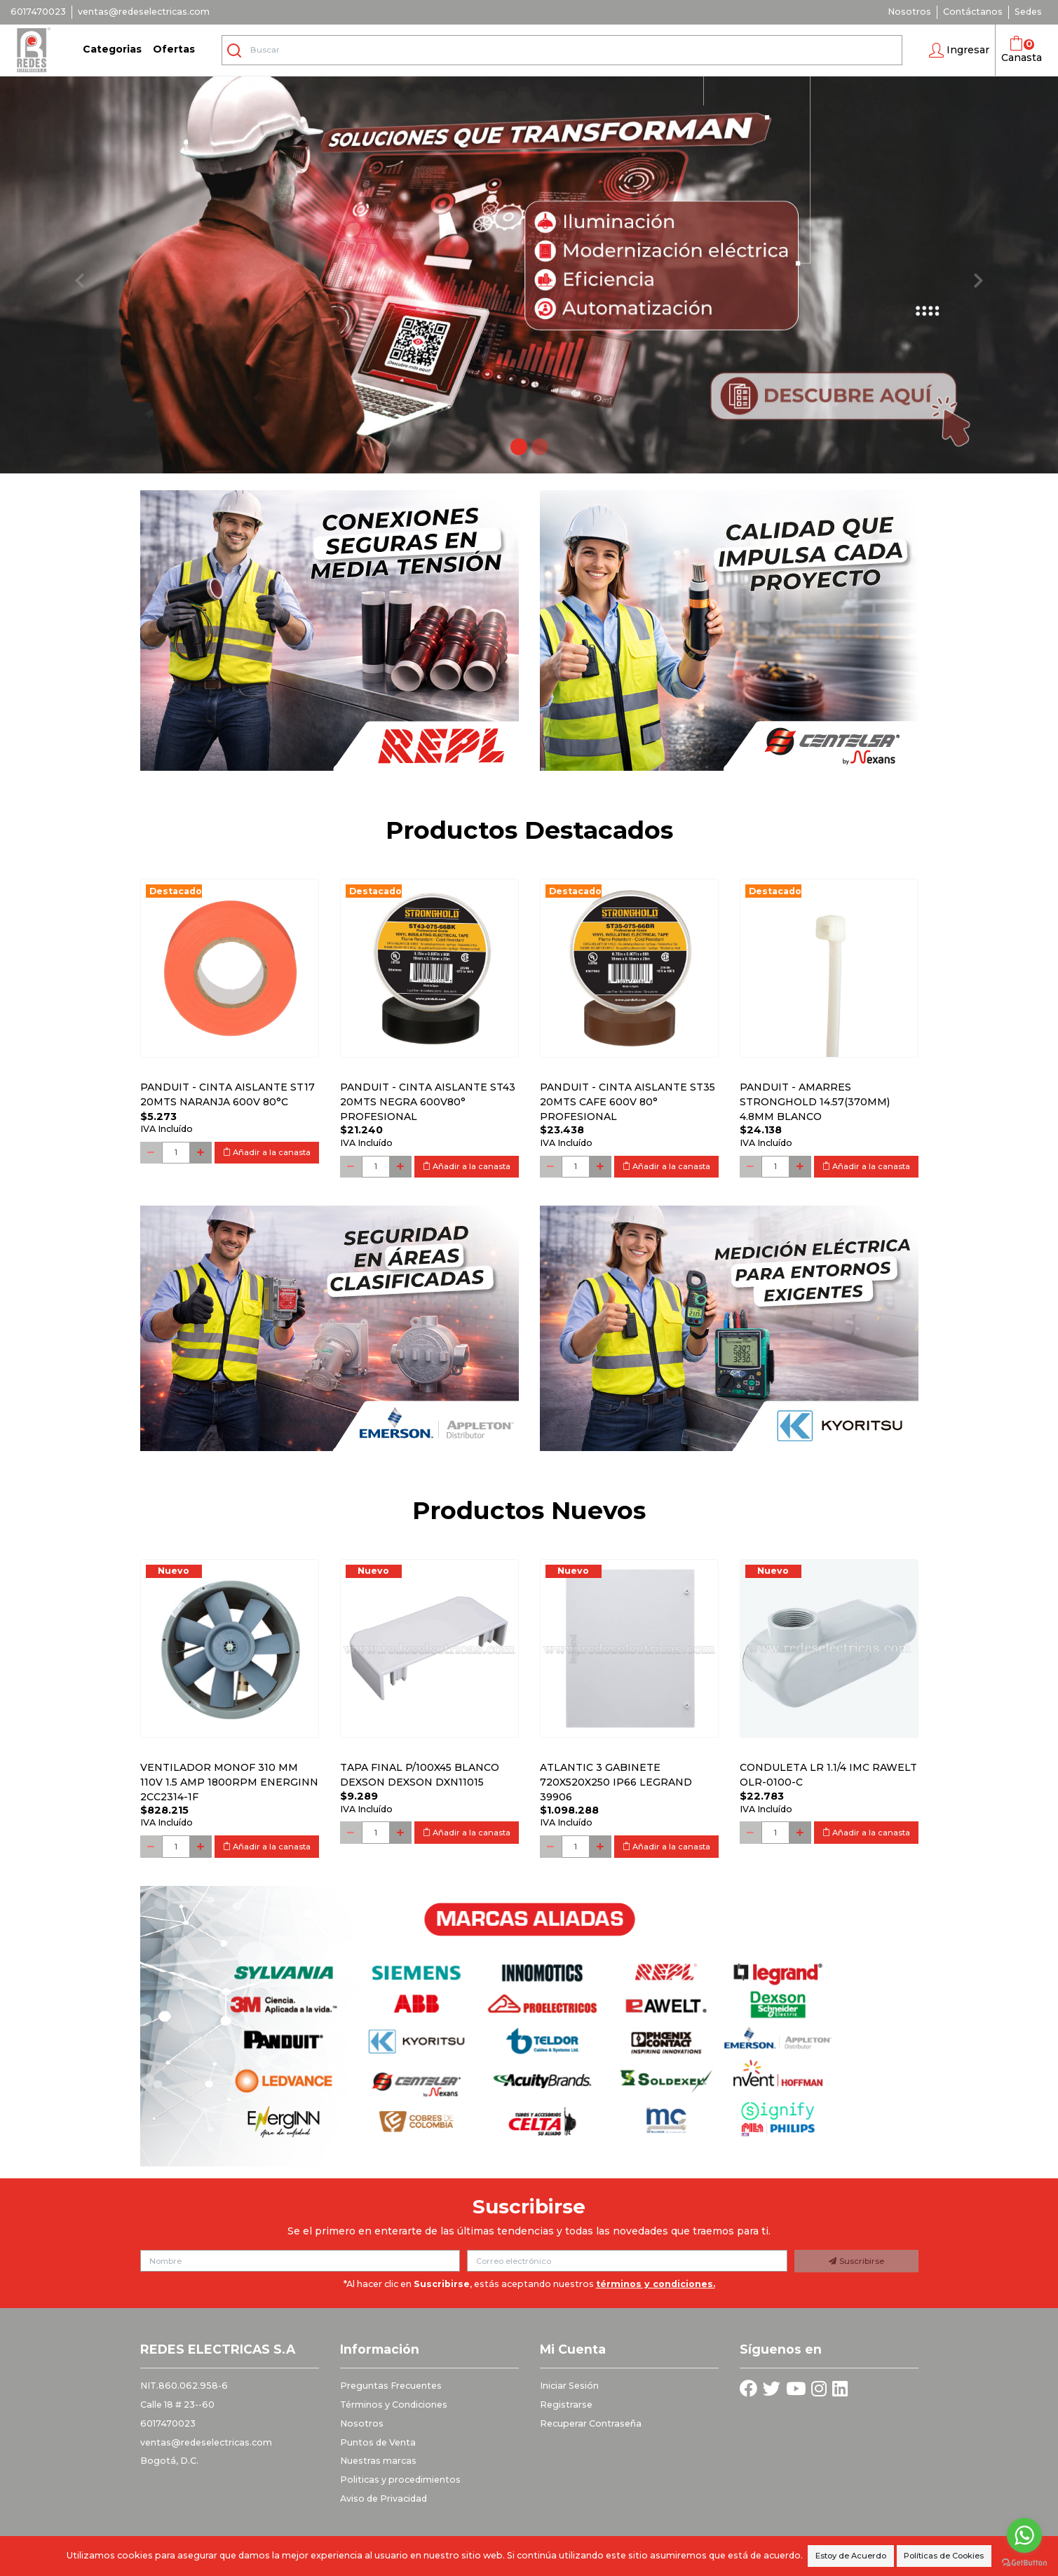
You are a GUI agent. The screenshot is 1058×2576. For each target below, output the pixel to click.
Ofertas (174, 49)
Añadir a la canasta (267, 1152)
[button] (959, 50)
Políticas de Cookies (944, 2556)
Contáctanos (973, 11)
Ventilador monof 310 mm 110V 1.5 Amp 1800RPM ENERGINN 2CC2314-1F (229, 1782)
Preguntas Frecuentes (391, 2385)
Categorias (112, 49)
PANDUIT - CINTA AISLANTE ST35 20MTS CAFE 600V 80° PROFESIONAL (627, 1102)
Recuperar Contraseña (591, 2423)
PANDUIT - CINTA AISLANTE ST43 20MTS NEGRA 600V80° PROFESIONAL (427, 1102)
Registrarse (566, 2404)
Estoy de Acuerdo (850, 2556)
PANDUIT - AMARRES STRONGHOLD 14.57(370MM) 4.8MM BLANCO (815, 1102)
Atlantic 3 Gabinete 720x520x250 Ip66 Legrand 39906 (616, 1782)
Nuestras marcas (378, 2460)
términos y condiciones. (655, 2284)
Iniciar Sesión (569, 2385)
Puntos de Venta (378, 2442)
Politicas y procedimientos (400, 2479)
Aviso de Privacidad (383, 2498)
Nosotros (909, 11)
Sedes (1028, 11)
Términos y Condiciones (393, 2404)
